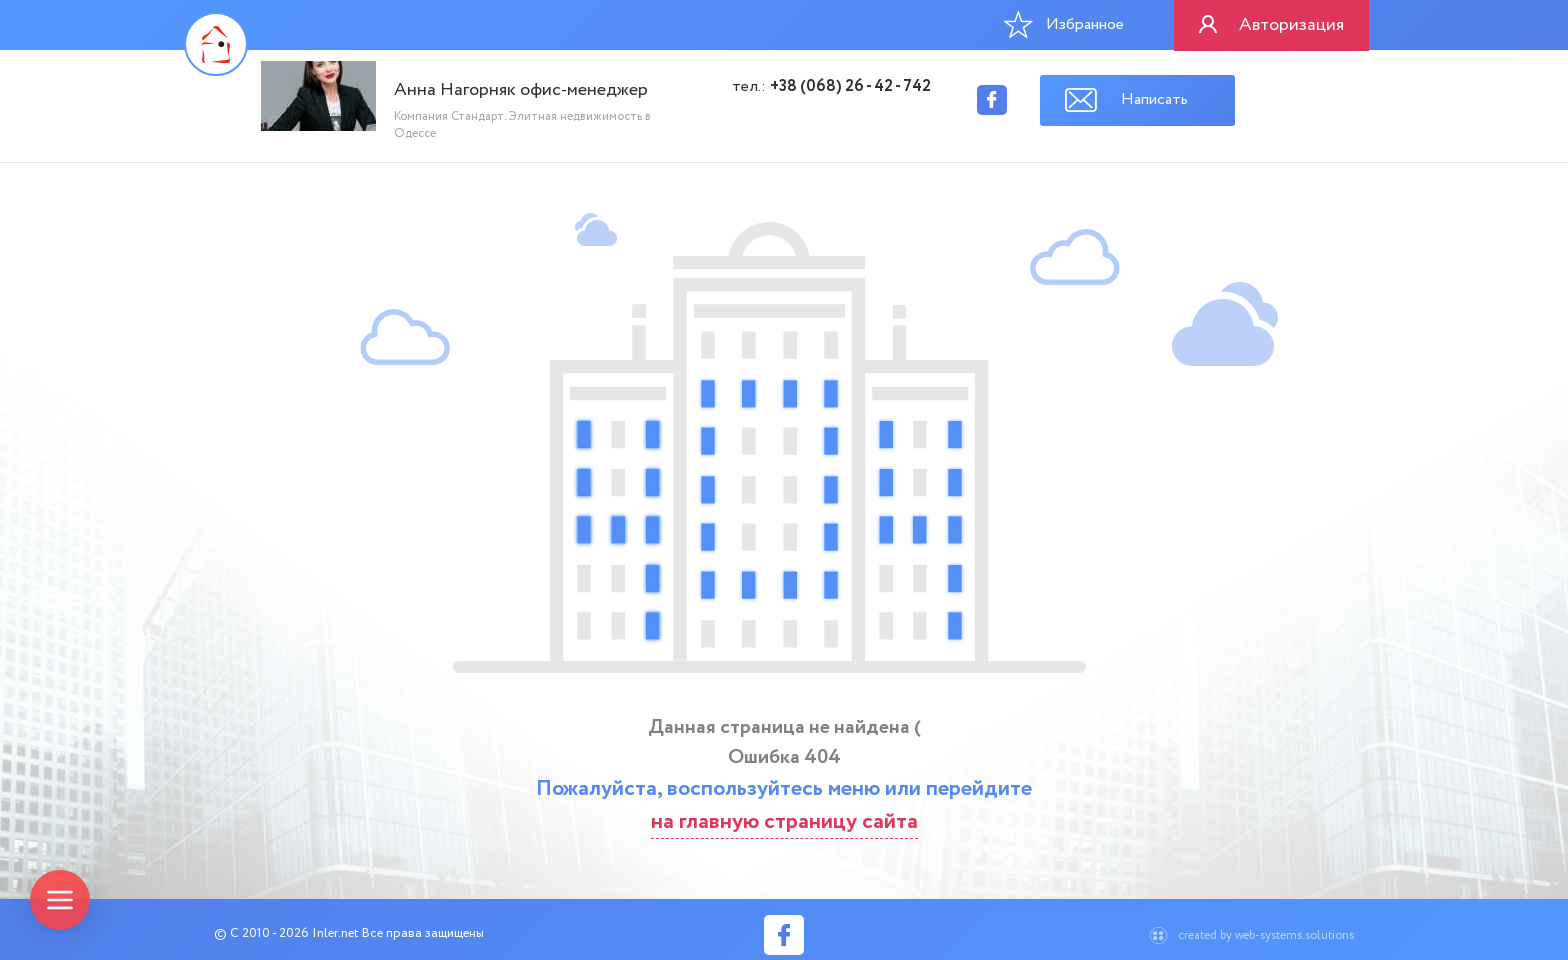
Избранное (1064, 24)
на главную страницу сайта (784, 822)
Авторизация (1291, 25)
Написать (1154, 99)
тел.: (831, 87)
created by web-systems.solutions (1266, 935)
